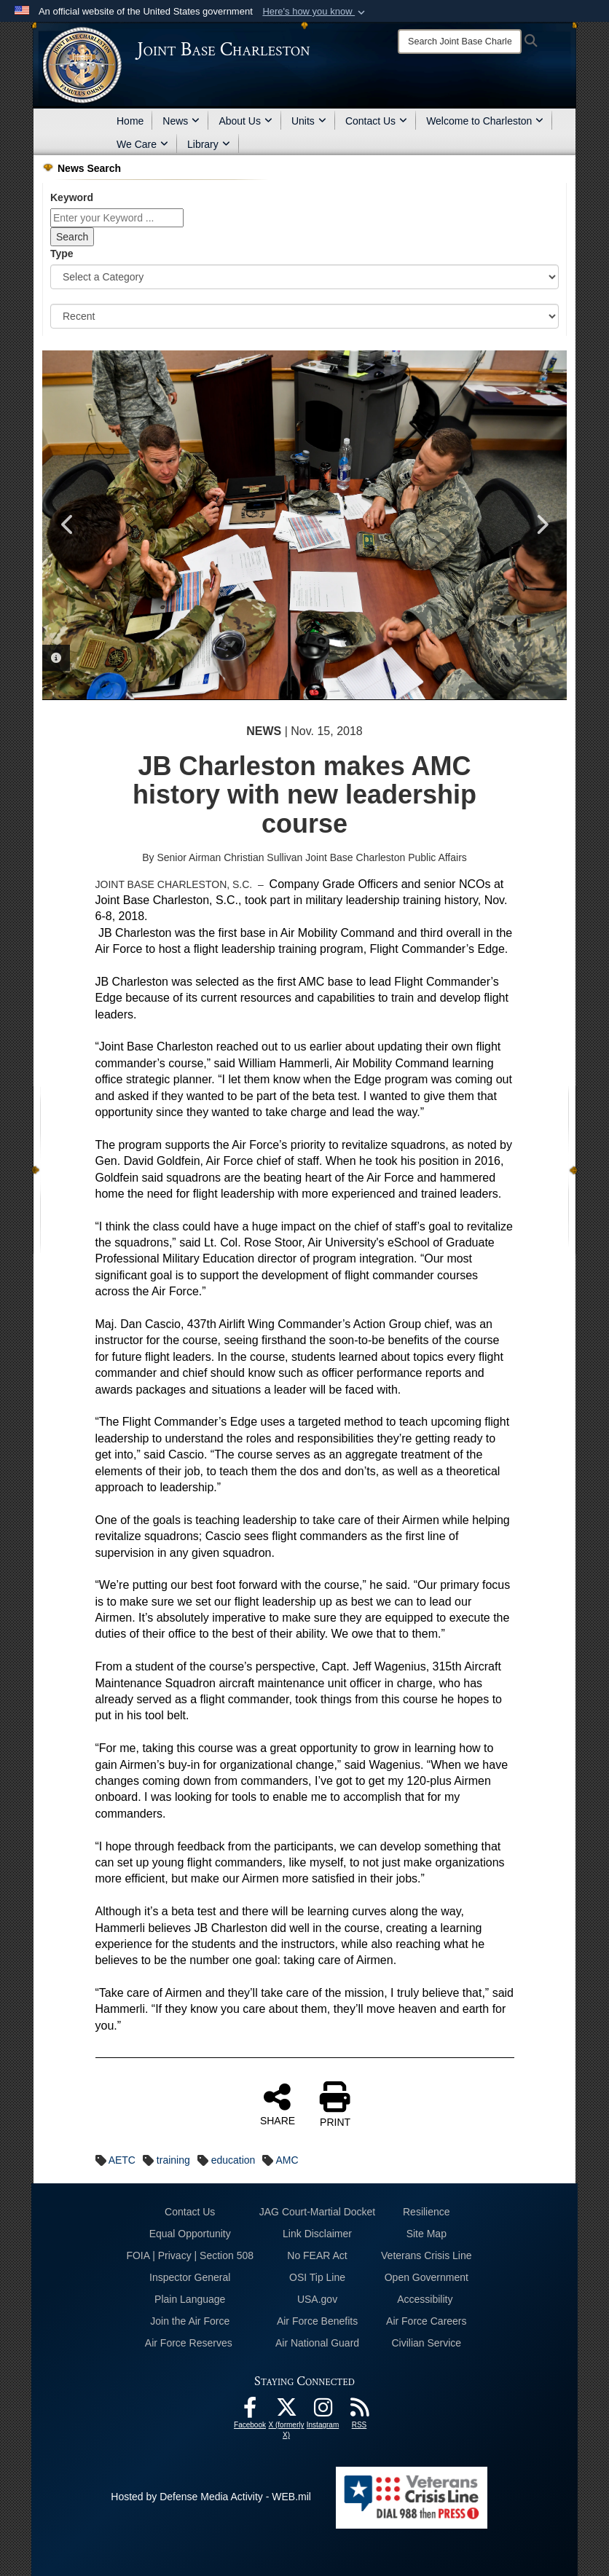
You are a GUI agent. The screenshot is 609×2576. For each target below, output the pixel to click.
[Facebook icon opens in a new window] (250, 2411)
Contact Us (376, 121)
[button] (315, 11)
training (173, 2160)
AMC (287, 2160)
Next (541, 524)
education (233, 2160)
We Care (142, 144)
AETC (122, 2160)
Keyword (71, 197)
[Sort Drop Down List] (304, 316)
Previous (67, 524)
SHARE (277, 2104)
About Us (245, 121)
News (181, 121)
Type (62, 253)
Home (130, 121)
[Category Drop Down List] (304, 276)
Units (308, 121)
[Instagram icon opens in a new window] (322, 2411)
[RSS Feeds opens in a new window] (359, 2411)
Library (208, 144)
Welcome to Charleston (484, 121)
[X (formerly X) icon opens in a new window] (286, 2411)
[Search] (460, 41)
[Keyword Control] (117, 217)
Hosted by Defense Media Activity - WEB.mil (211, 2496)
